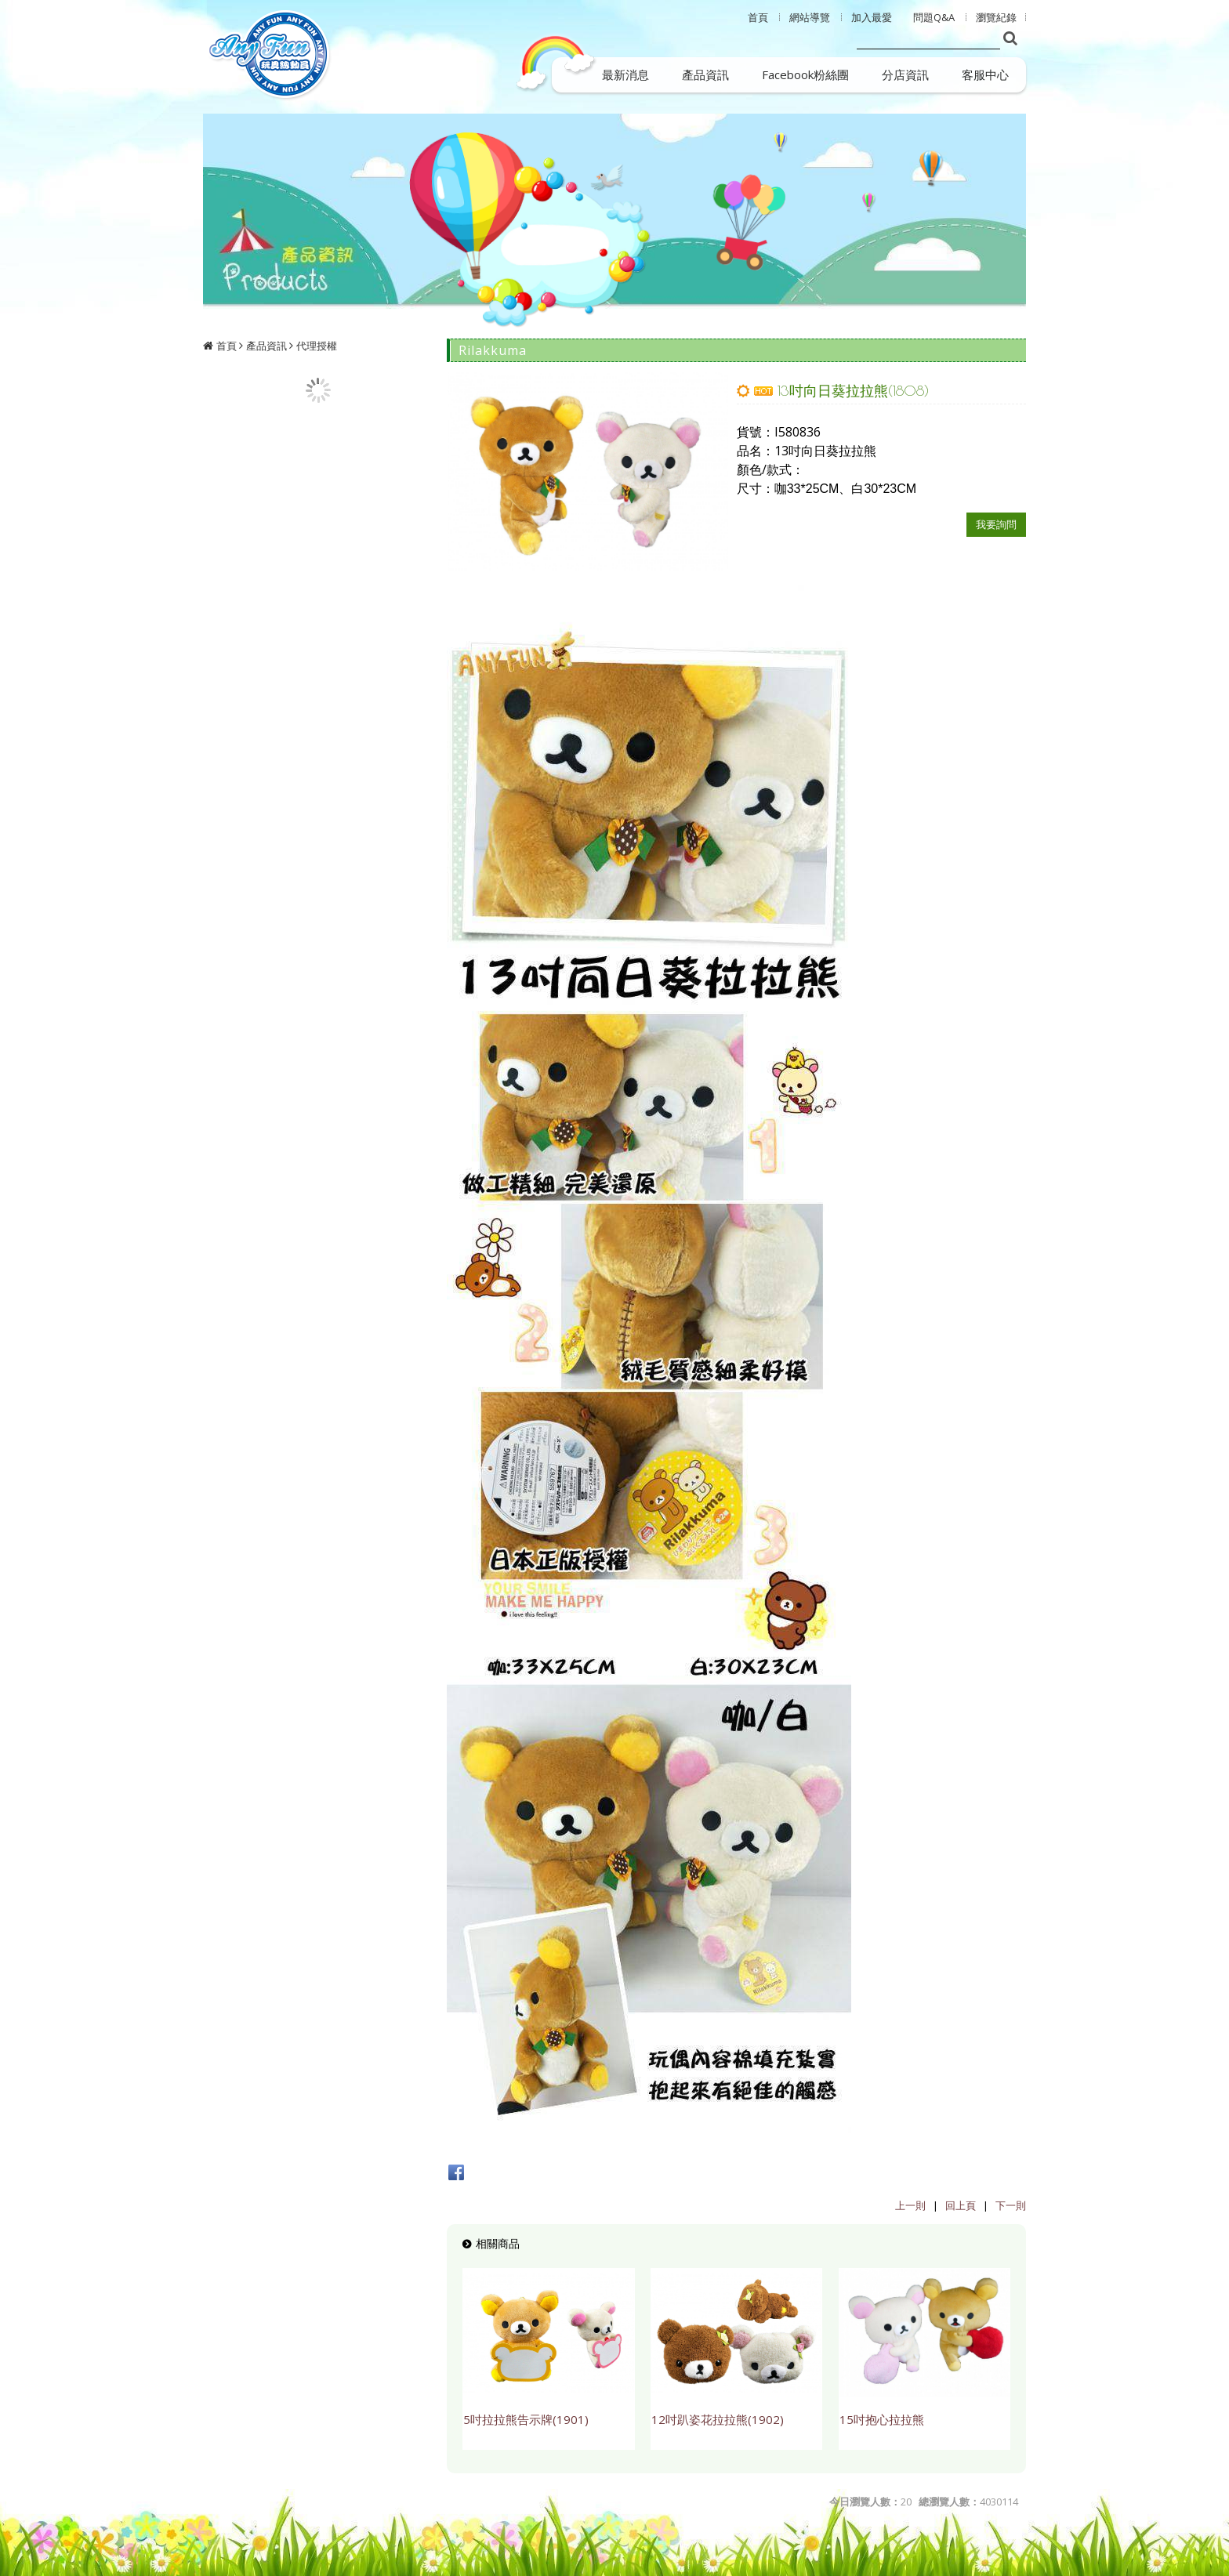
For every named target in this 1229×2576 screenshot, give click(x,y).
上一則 (910, 2205)
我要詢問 (996, 524)
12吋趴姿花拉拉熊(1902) (717, 2419)
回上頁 (960, 2205)
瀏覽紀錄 (996, 17)
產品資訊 (266, 346)
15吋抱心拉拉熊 (881, 2419)
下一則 (1010, 2205)
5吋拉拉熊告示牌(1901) (526, 2419)
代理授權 (316, 346)
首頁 (226, 346)
